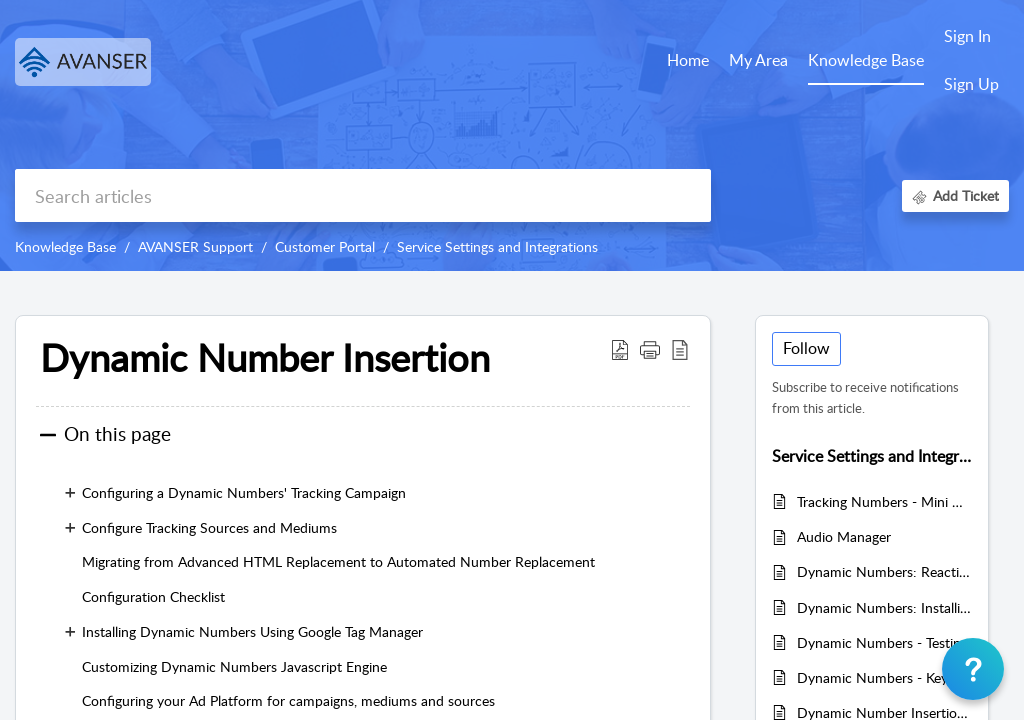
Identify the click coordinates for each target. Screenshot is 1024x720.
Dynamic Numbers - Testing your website (884, 642)
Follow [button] (806, 348)
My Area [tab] (758, 60)
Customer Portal (325, 246)
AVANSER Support (195, 246)
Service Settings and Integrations (497, 246)
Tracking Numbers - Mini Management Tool (884, 501)
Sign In (967, 36)
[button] (620, 349)
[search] (363, 195)
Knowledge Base (65, 246)
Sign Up (971, 84)
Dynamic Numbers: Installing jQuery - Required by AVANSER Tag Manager (884, 607)
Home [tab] (688, 60)
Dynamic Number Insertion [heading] (265, 358)
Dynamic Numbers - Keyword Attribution (884, 677)
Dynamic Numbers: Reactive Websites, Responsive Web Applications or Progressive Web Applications (884, 571)
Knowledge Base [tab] (866, 60)
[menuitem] (971, 38)
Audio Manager (844, 536)
